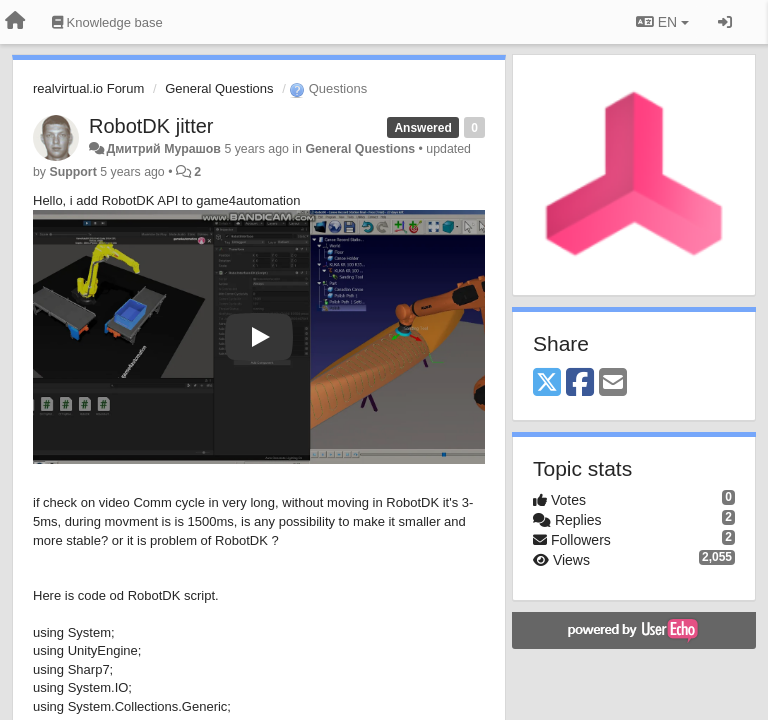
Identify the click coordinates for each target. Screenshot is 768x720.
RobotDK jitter (151, 126)
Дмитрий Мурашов (163, 149)
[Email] (613, 383)
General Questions (219, 88)
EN (662, 22)
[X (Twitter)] (547, 383)
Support (72, 172)
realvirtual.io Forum (88, 88)
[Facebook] (580, 383)
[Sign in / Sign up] (725, 22)
